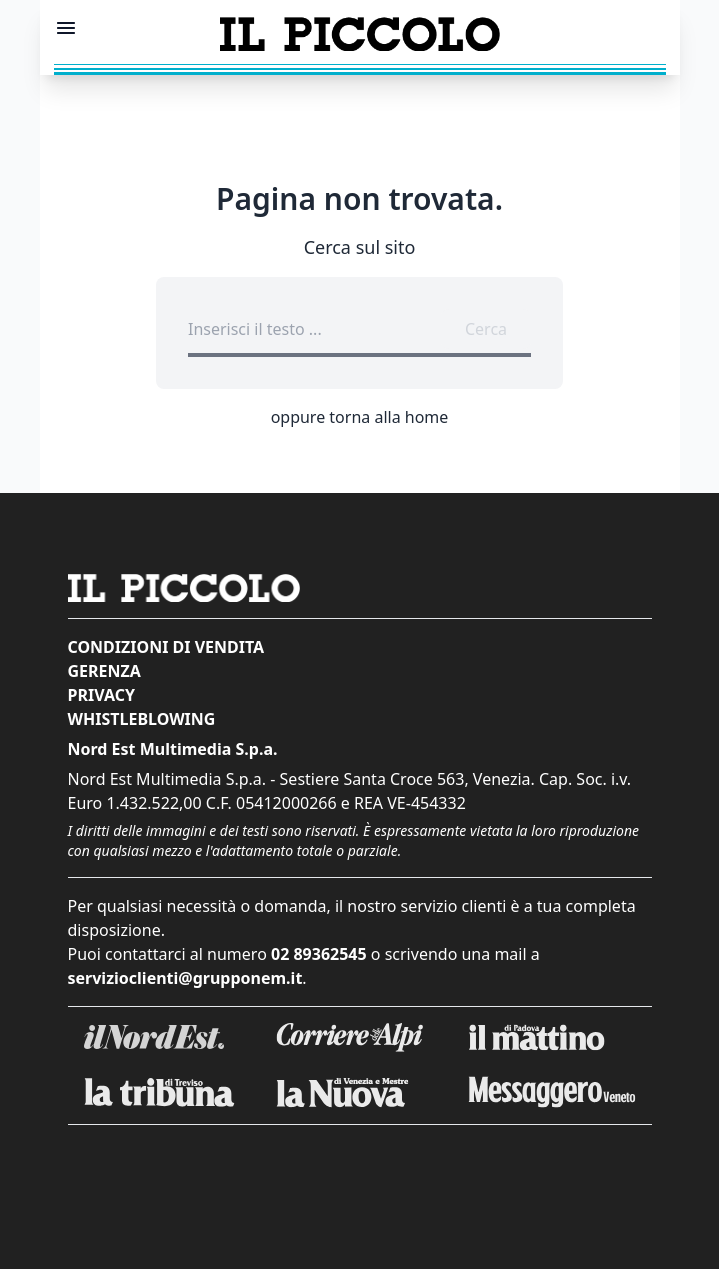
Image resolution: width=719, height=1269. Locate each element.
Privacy (101, 695)
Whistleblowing (142, 719)
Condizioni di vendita (166, 647)
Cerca (486, 329)
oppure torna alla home (360, 417)
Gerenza (104, 671)
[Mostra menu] (66, 28)
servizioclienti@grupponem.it (185, 978)
